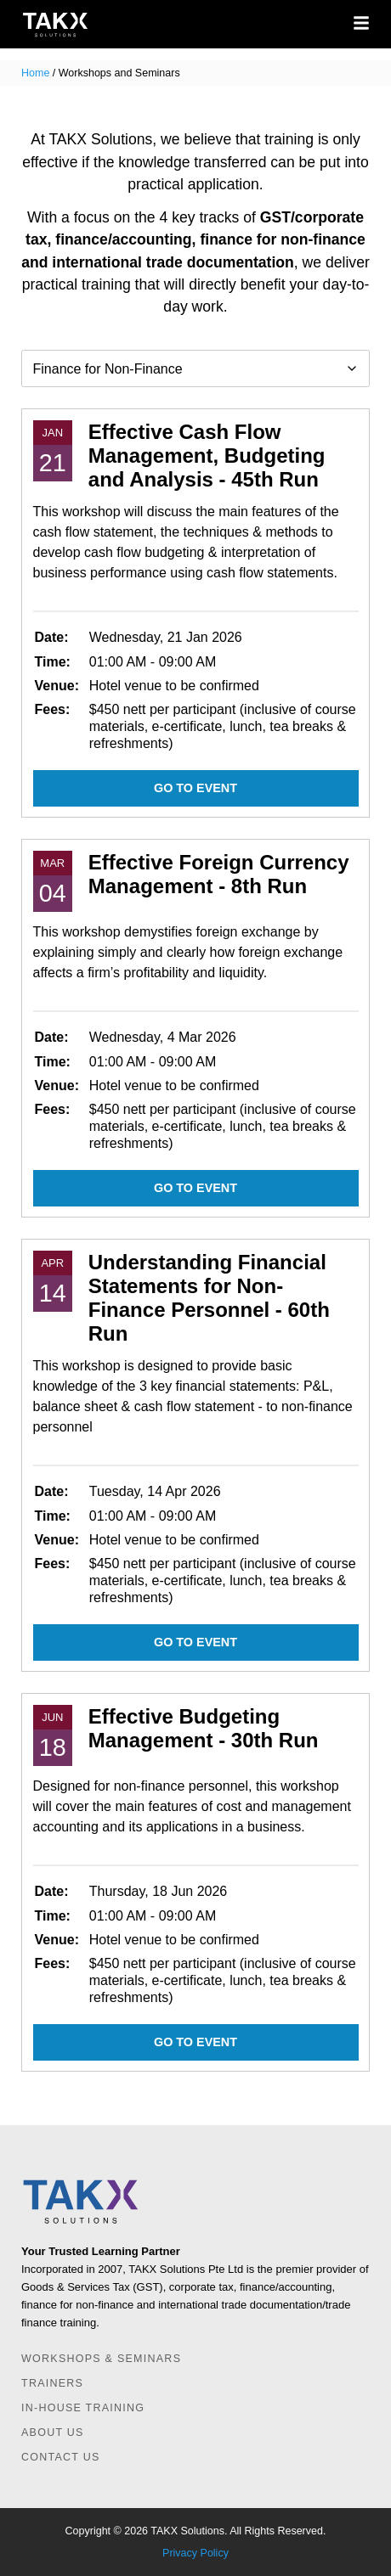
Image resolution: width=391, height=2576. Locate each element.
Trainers (52, 2383)
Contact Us (60, 2457)
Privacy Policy (195, 2553)
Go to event (195, 788)
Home (35, 73)
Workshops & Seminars (101, 2359)
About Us (52, 2432)
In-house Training (82, 2408)
